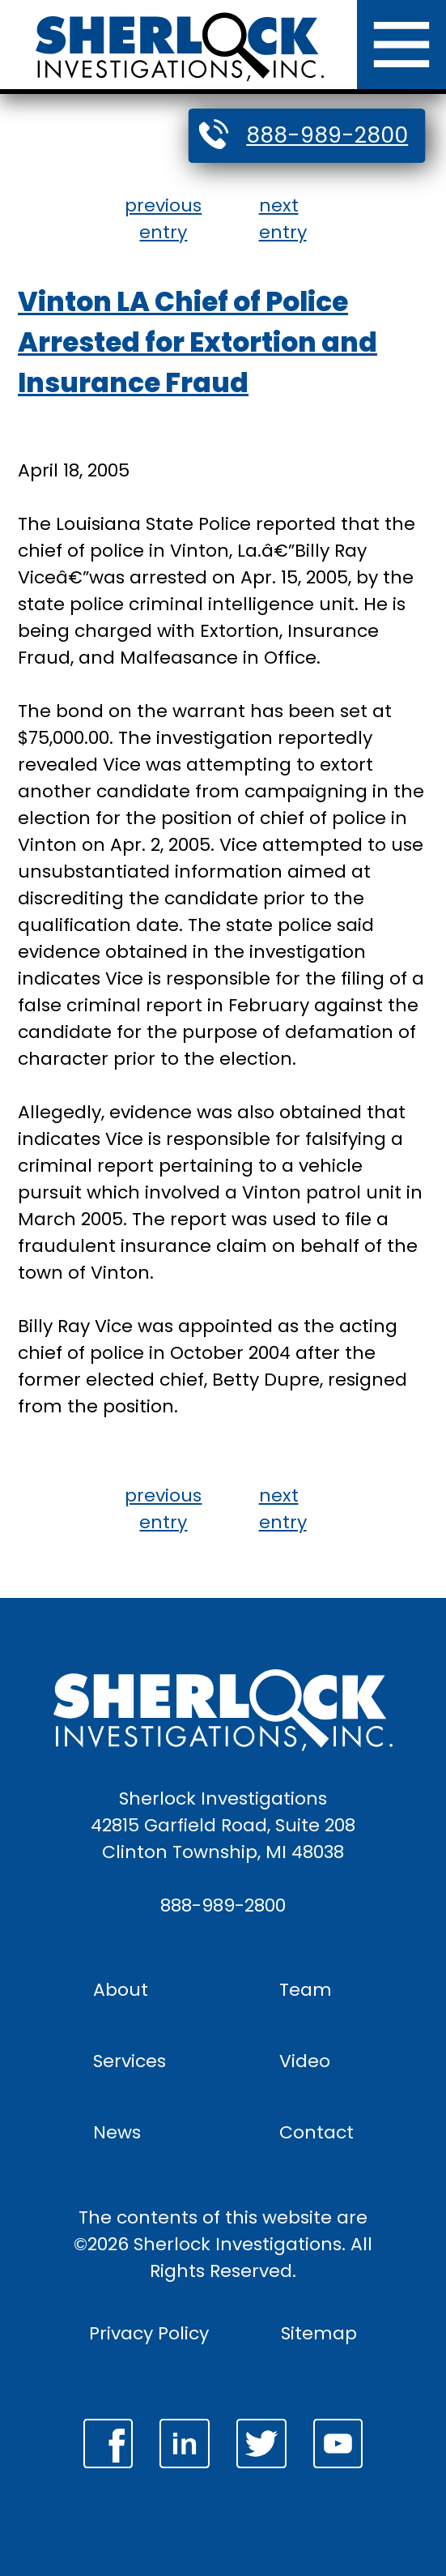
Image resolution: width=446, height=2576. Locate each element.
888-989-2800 (327, 135)
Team (305, 1989)
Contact (316, 2132)
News (117, 2132)
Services (129, 2061)
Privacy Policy (149, 2333)
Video (304, 2061)
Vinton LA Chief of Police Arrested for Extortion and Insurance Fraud (197, 342)
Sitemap (319, 2333)
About (120, 1989)
